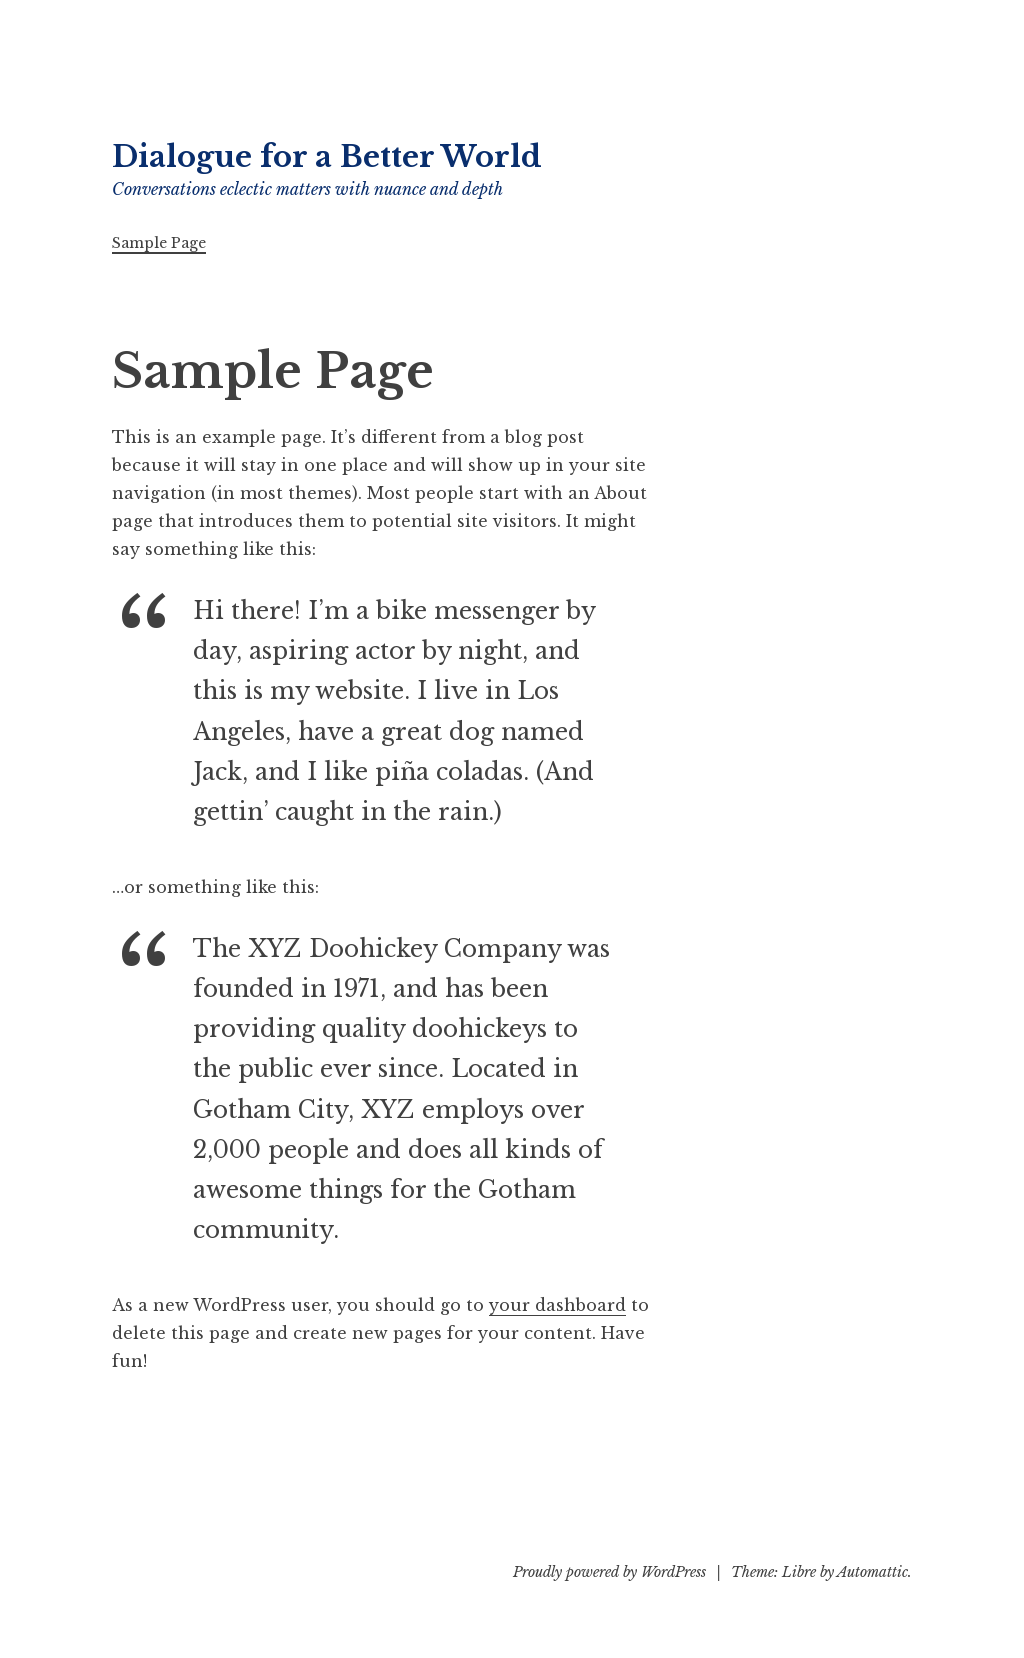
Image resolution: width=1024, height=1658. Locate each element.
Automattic (872, 1572)
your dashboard (557, 1305)
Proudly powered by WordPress (609, 1572)
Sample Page (159, 243)
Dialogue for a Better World (327, 157)
